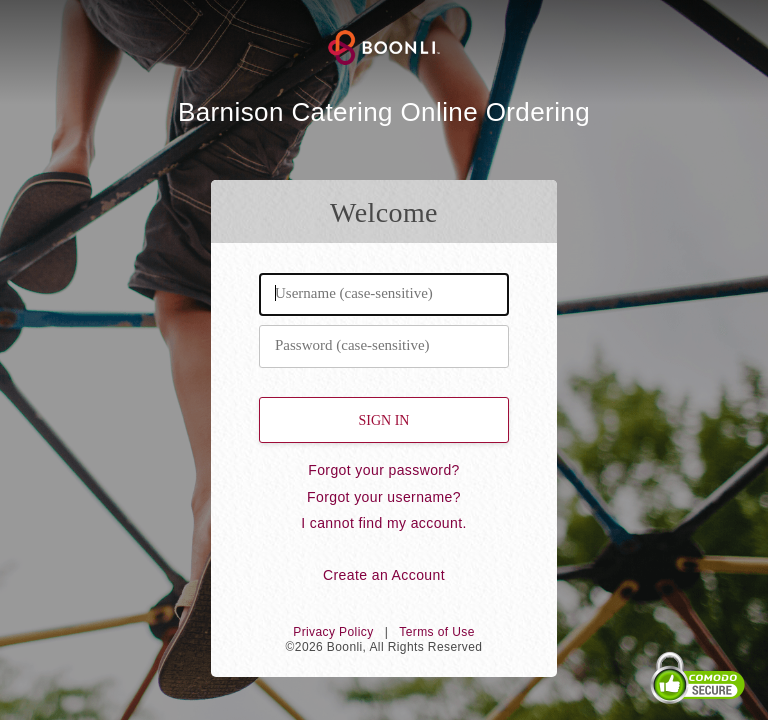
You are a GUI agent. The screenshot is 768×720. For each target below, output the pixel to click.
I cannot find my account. (384, 523)
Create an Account (384, 575)
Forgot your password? (384, 470)
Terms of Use (436, 632)
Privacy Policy (333, 632)
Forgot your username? (384, 497)
